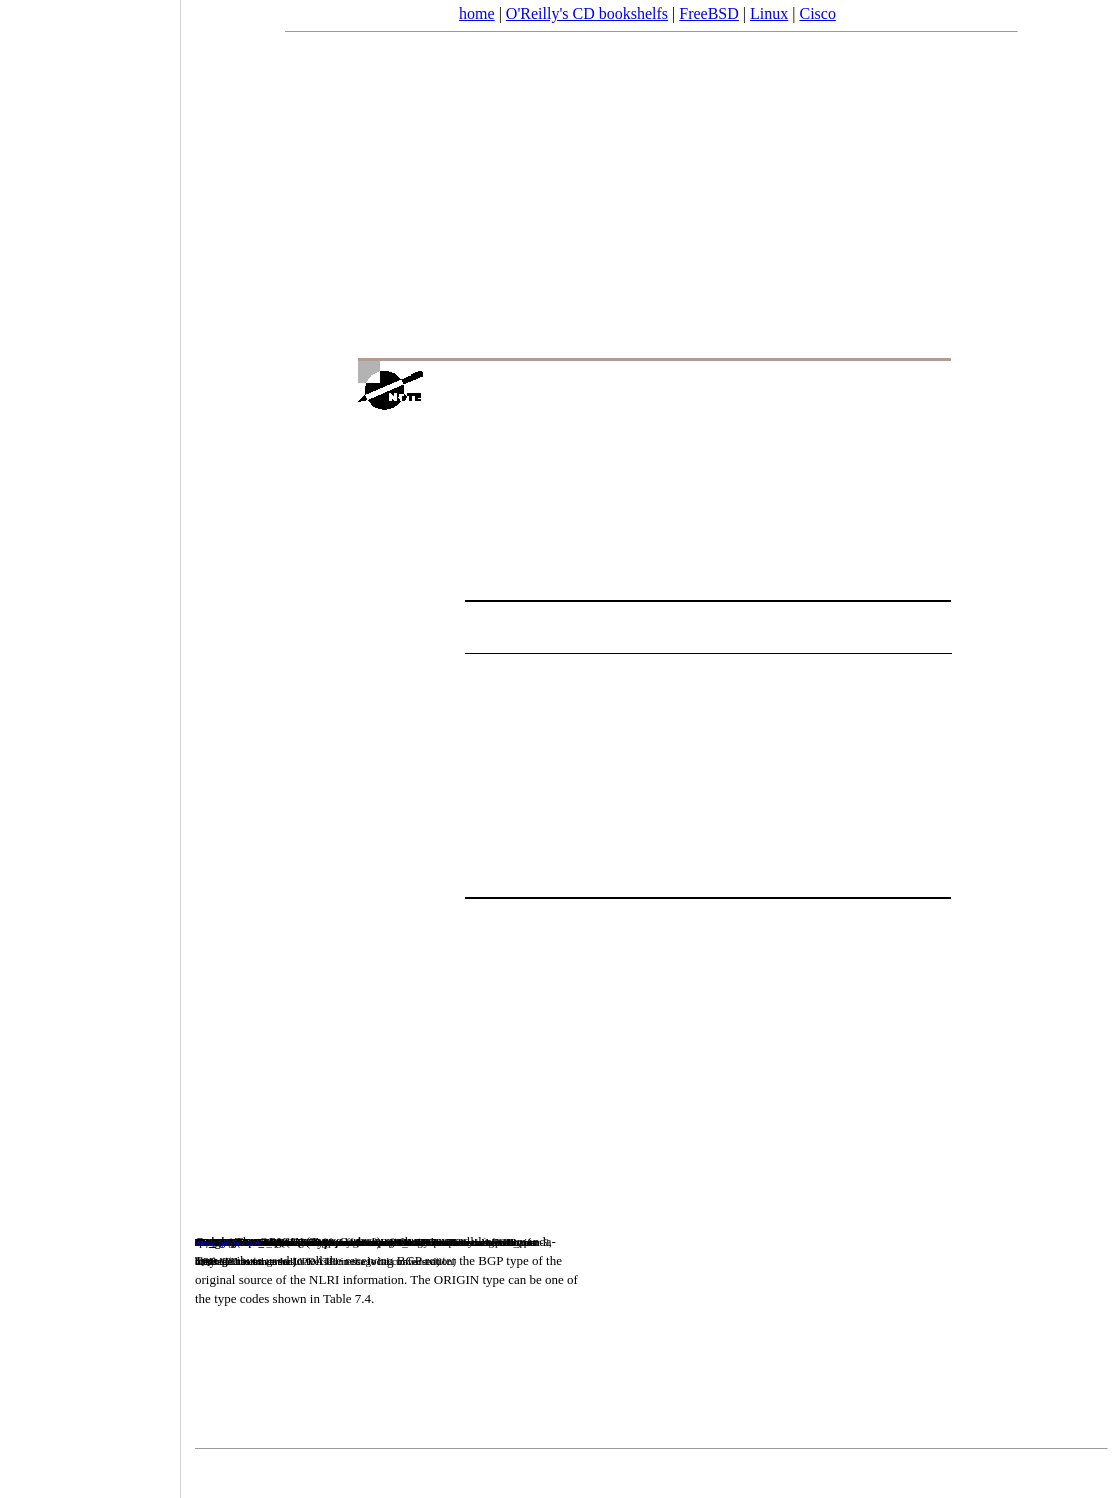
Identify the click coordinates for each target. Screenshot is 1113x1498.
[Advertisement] (90, 742)
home (477, 13)
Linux (769, 13)
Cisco (817, 13)
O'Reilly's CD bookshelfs (587, 13)
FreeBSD (709, 13)
